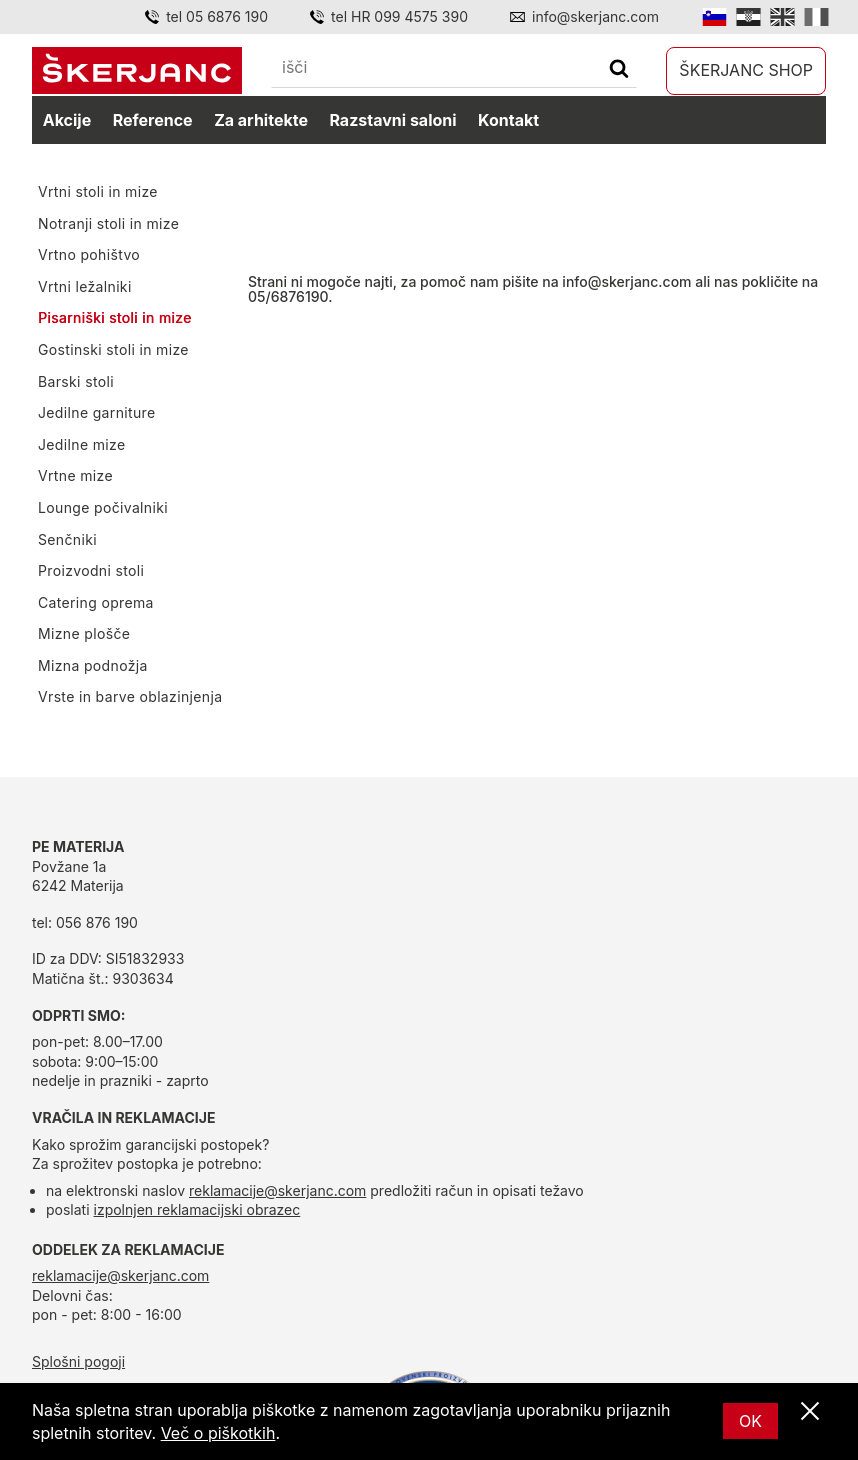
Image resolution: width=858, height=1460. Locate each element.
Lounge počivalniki (103, 507)
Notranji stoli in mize (108, 223)
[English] (782, 17)
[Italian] (816, 17)
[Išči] (619, 70)
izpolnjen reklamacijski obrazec (197, 1209)
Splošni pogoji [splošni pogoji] (78, 1361)
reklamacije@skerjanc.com (277, 1190)
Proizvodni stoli (91, 570)
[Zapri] (810, 1412)
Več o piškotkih (218, 1433)
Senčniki (67, 539)
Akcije (67, 120)
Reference (153, 120)
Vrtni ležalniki (85, 286)
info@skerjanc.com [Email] (595, 16)
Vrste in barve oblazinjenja (130, 696)
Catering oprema (96, 602)
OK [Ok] (750, 1421)
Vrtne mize (75, 475)
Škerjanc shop (746, 70)
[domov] (137, 70)
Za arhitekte (261, 120)
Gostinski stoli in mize (113, 349)
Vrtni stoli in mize (98, 191)
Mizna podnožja (93, 665)
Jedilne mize (81, 444)
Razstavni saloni (392, 120)
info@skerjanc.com (626, 281)
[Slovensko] (714, 17)
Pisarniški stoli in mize (114, 317)
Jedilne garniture (97, 412)
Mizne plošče (84, 633)
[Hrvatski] (748, 17)
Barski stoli (76, 381)
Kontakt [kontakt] (508, 120)
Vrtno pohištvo (89, 254)
